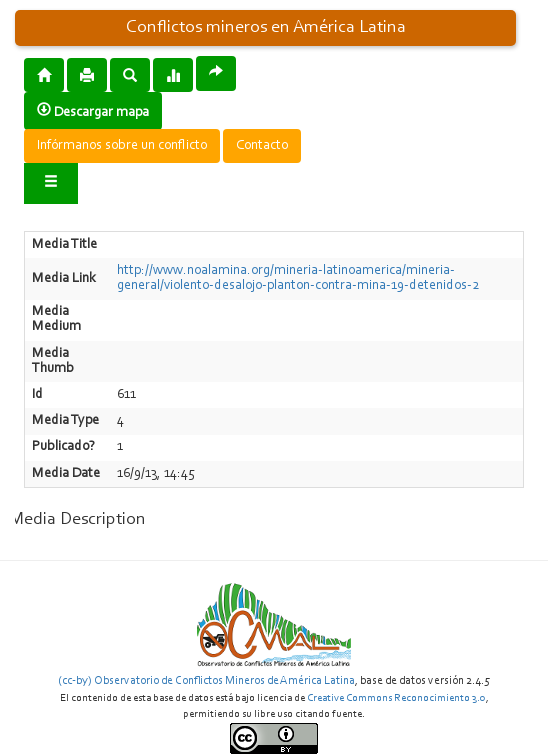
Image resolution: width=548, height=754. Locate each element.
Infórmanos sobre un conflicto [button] (122, 146)
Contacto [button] (262, 146)
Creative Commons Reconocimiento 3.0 (396, 698)
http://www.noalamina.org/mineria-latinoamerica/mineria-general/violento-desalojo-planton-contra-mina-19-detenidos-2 (298, 278)
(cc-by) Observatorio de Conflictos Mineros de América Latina (206, 681)
